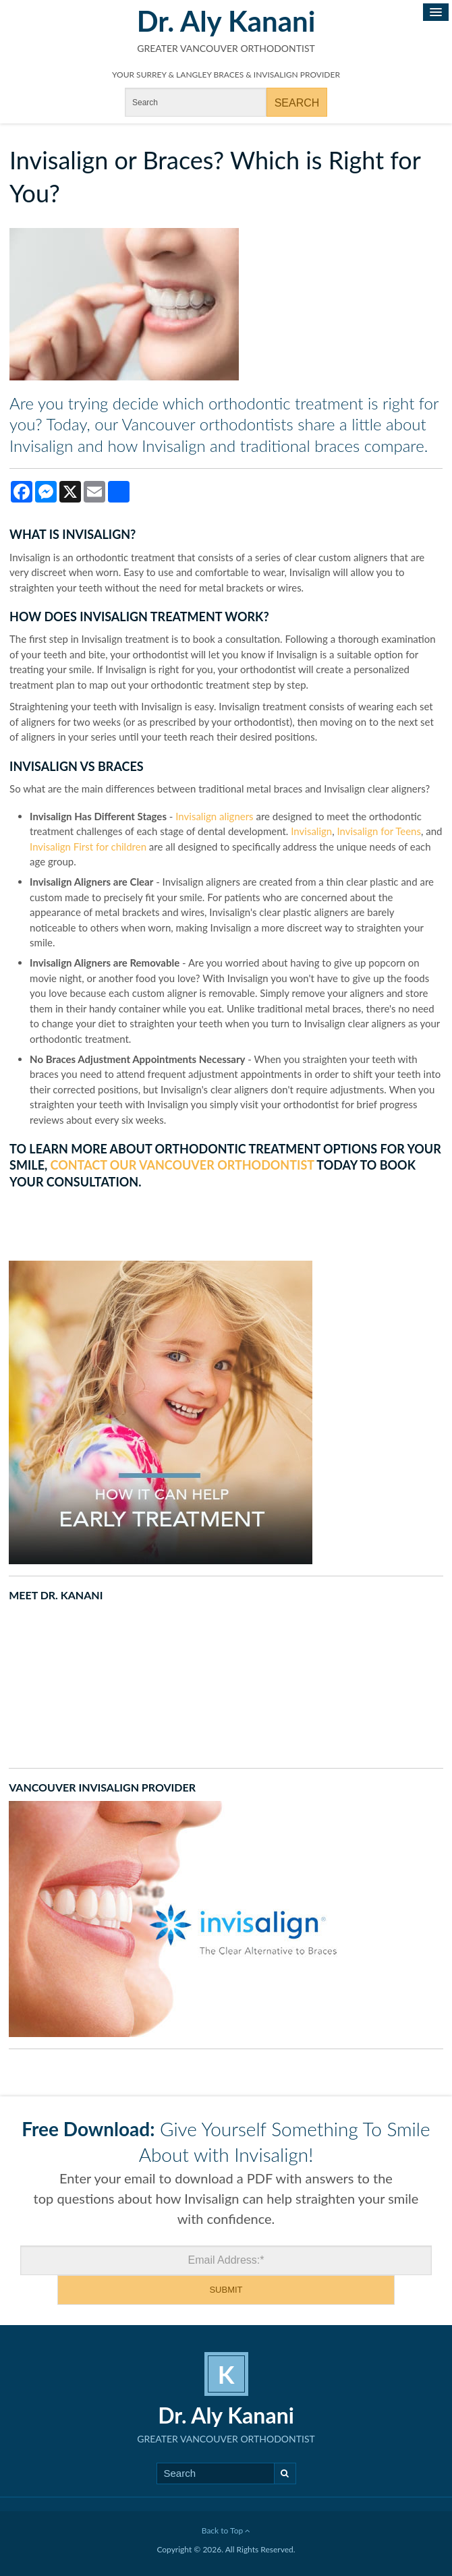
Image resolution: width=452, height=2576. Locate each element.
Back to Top (226, 2530)
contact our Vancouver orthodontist (182, 1164)
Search (285, 2473)
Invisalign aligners (214, 816)
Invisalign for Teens (379, 831)
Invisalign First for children (88, 846)
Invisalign (311, 831)
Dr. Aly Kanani (226, 21)
